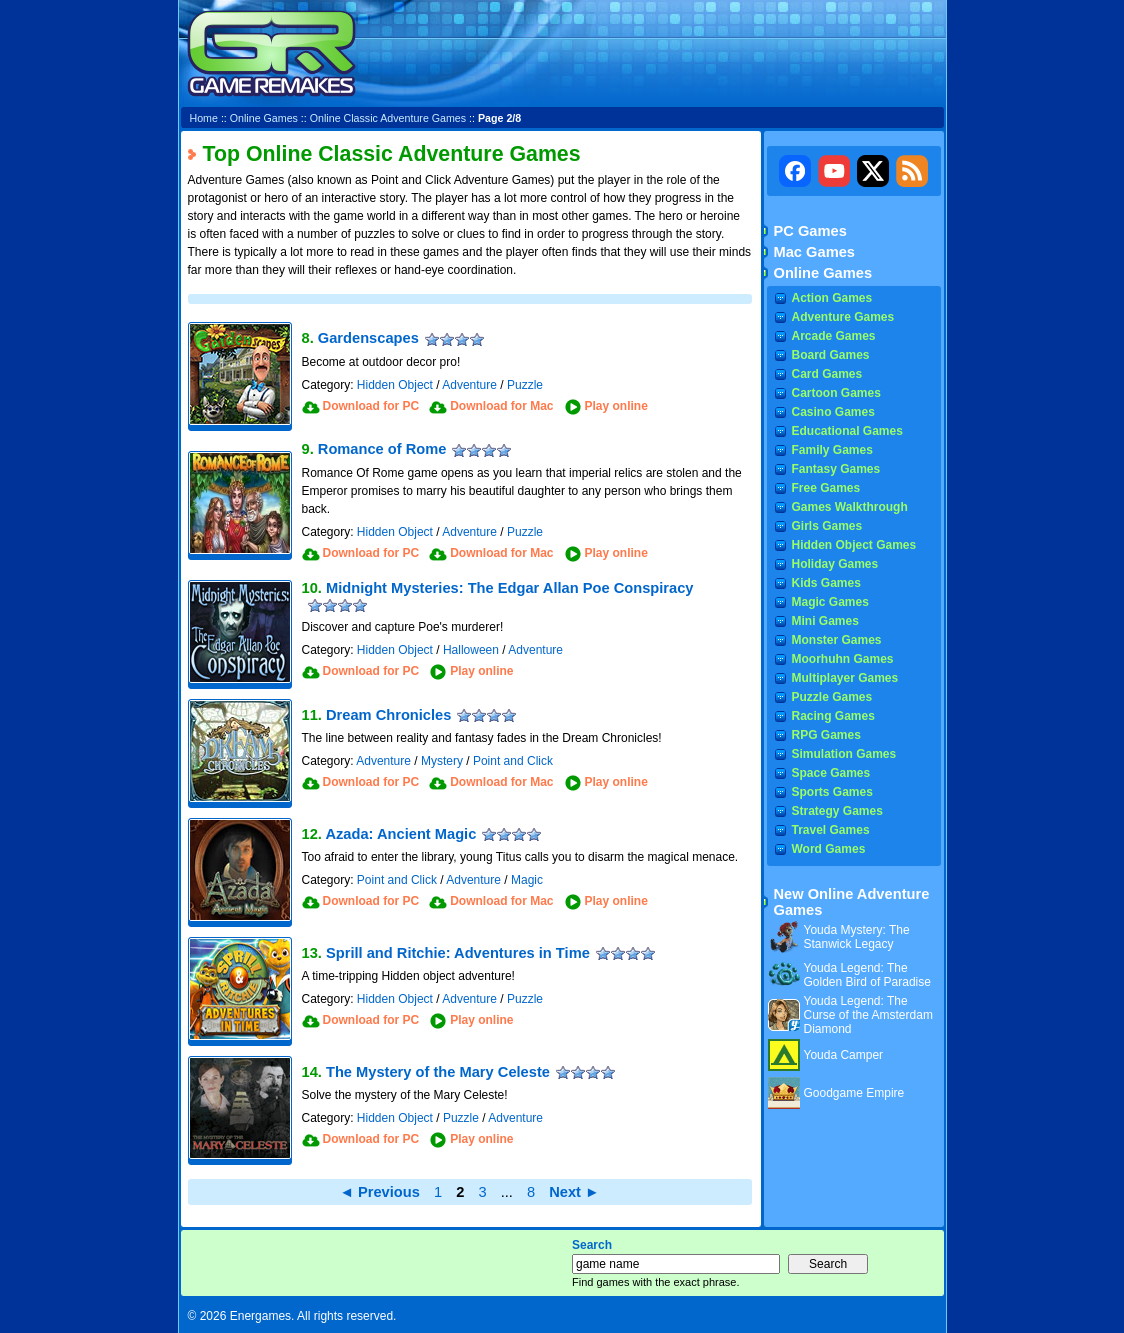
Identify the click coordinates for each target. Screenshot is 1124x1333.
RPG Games (826, 735)
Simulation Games (844, 754)
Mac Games (814, 252)
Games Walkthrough (850, 507)
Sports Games (832, 792)
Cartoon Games (836, 393)
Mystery (442, 761)
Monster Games (837, 640)
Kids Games (826, 583)
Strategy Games (837, 811)
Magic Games (830, 602)
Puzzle (525, 385)
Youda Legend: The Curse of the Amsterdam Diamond (868, 1015)
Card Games (827, 374)
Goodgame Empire (854, 1093)
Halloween (471, 650)
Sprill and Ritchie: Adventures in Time (458, 953)
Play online (616, 406)
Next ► (574, 1192)
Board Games (831, 355)
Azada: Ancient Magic (400, 834)
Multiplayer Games (845, 678)
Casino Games (833, 412)
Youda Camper (844, 1055)
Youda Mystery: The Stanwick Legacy (857, 937)
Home (204, 118)
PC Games (810, 231)
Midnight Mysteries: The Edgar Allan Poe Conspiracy (510, 588)
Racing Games (833, 716)
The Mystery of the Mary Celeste (438, 1072)
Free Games (826, 488)
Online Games (264, 118)
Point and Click (513, 761)
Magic (527, 880)
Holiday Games (835, 564)
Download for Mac (501, 406)
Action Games (832, 298)
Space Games (831, 773)
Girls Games (827, 526)
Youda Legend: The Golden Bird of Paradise (867, 975)
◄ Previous (379, 1192)
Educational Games (847, 431)
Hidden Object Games (854, 545)
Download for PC (371, 406)
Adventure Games (843, 317)
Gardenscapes (368, 338)
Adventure (469, 385)
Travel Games (831, 830)
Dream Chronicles (388, 715)
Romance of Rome (382, 449)
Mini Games (825, 621)
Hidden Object (395, 385)
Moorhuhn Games (843, 659)
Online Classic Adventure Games (388, 118)
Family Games (832, 450)
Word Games (829, 849)
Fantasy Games (836, 469)
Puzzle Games (832, 697)
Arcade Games (834, 336)
